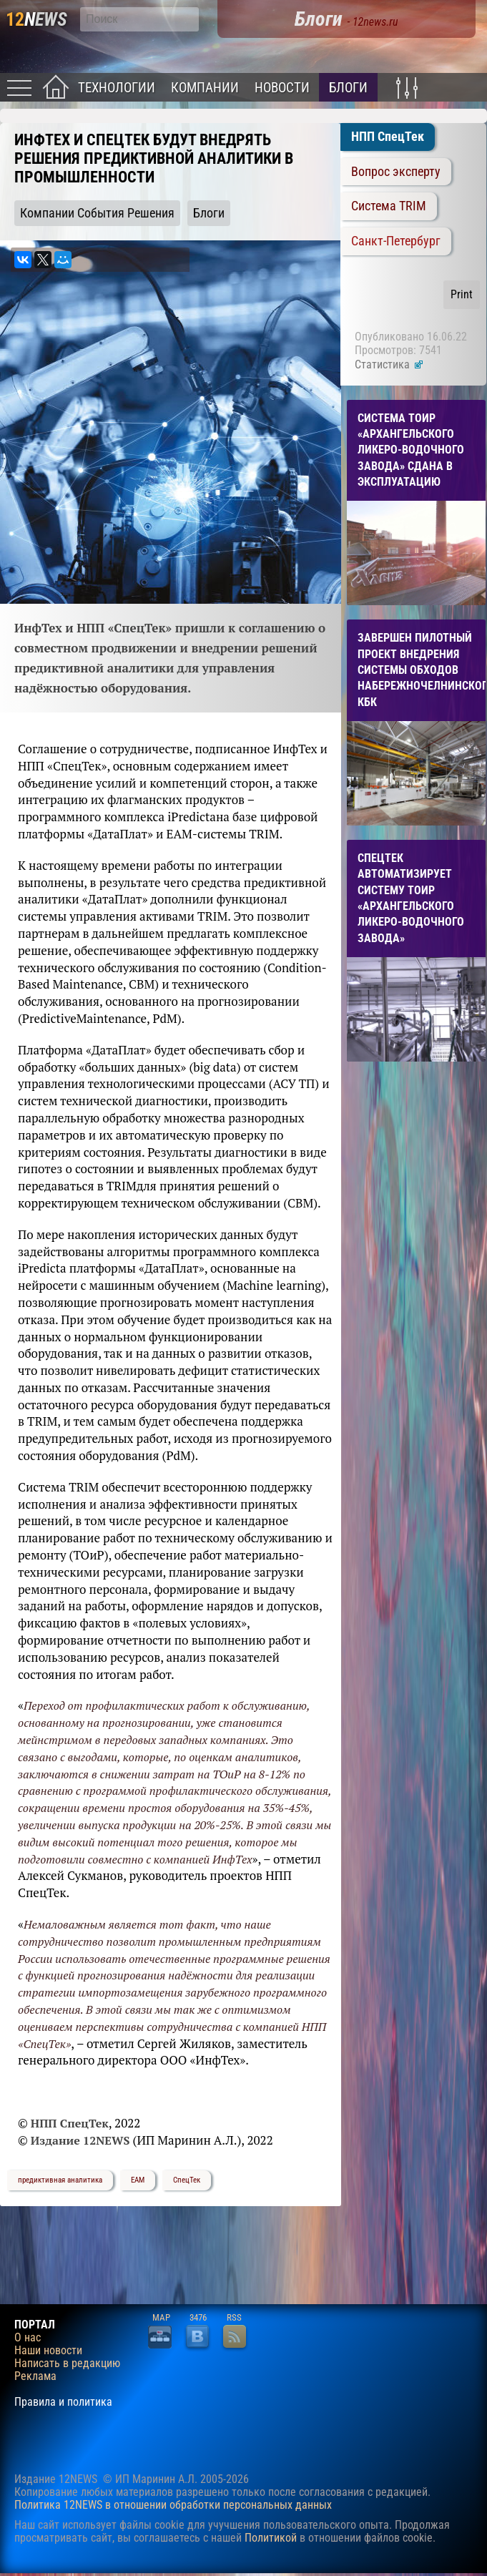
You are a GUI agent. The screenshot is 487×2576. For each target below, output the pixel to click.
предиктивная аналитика (60, 2180)
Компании (205, 87)
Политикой (271, 2538)
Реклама (35, 2376)
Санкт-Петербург (396, 241)
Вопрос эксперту (396, 172)
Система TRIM (388, 206)
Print (462, 294)
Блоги (348, 87)
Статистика (389, 364)
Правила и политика (63, 2402)
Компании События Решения (97, 213)
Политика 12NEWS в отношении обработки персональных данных (173, 2505)
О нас (27, 2337)
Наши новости (48, 2350)
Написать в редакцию (67, 2363)
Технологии (116, 87)
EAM (137, 2180)
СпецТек (186, 2180)
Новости (282, 87)
